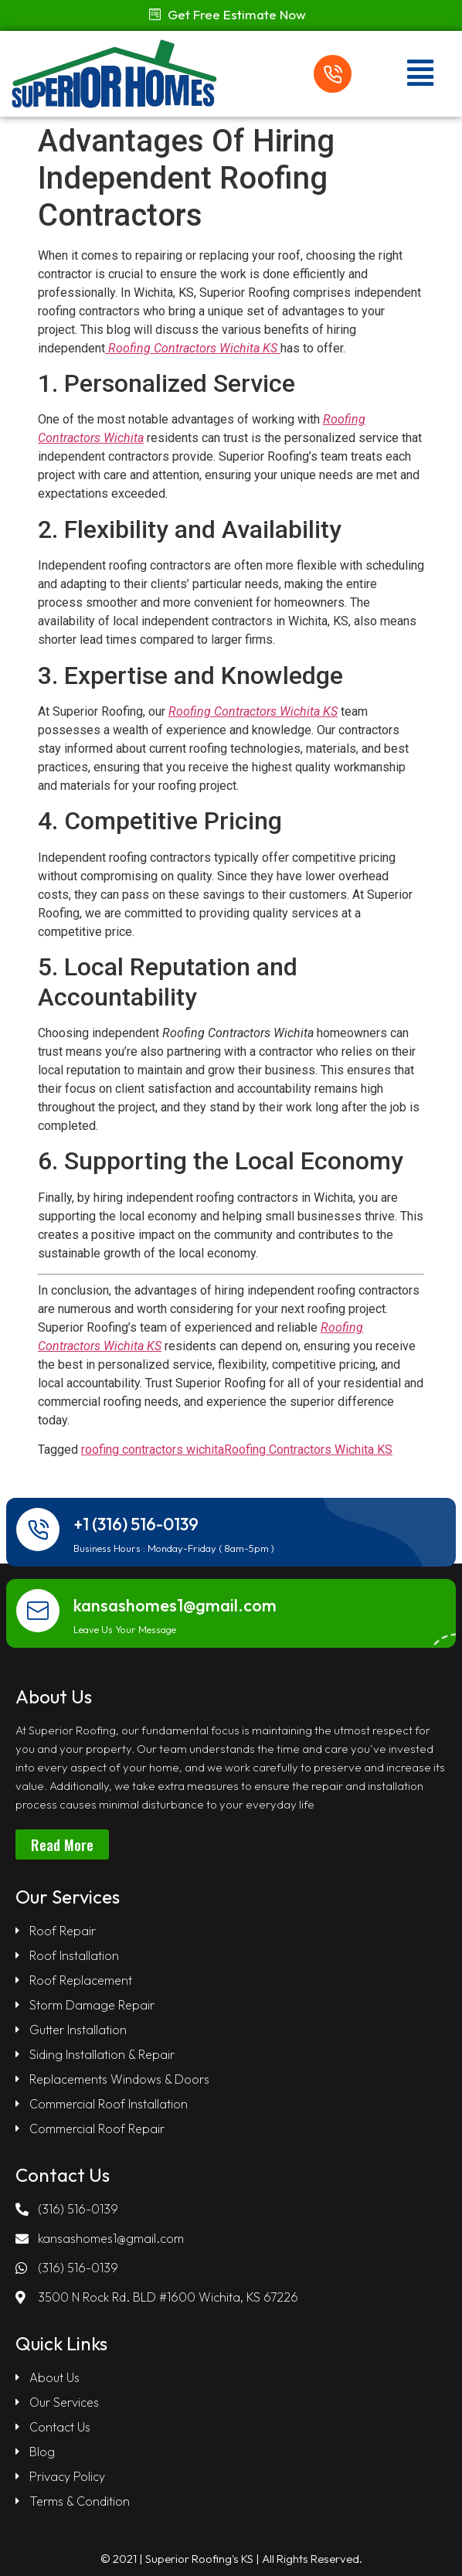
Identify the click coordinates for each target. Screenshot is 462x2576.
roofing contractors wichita (152, 1449)
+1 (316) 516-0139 (136, 1524)
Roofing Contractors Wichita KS (308, 1449)
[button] (227, 14)
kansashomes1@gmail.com (175, 1605)
